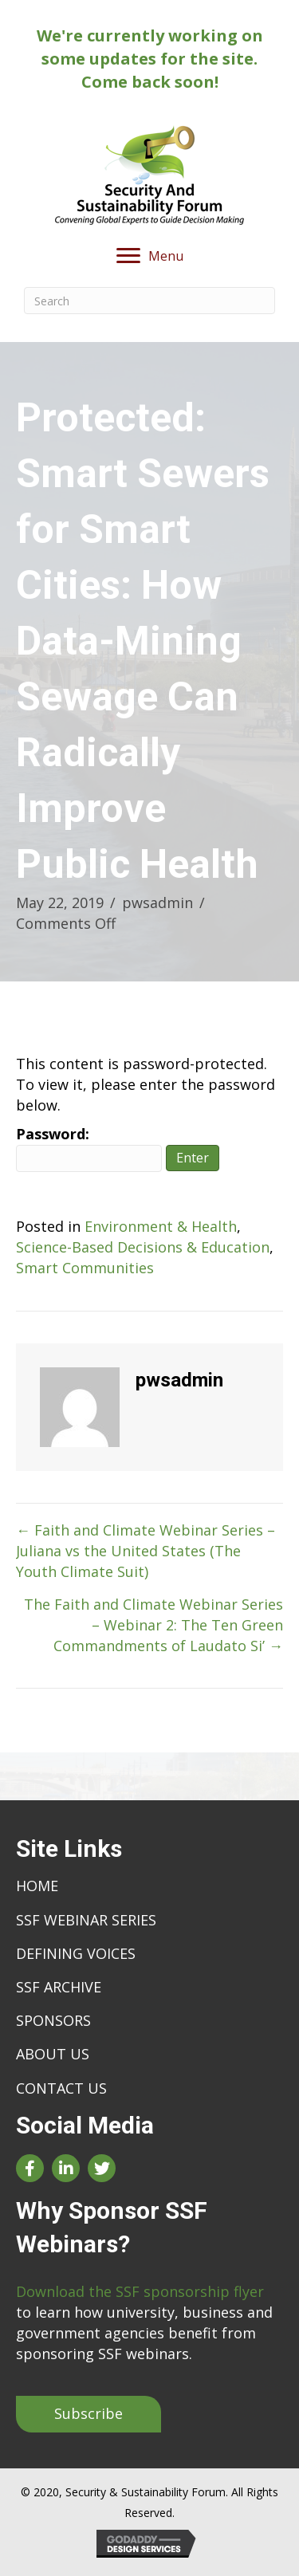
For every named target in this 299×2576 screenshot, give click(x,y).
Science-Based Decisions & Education (142, 1247)
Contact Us (61, 2088)
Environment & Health (161, 1226)
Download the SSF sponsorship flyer (140, 2291)
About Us (52, 2053)
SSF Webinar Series (86, 1919)
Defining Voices (76, 1953)
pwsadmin (157, 902)
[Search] (149, 300)
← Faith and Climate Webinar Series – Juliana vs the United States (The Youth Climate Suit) (145, 1550)
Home (37, 1885)
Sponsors (53, 2020)
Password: (89, 1147)
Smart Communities (85, 1267)
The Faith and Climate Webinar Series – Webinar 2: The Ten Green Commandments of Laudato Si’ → (153, 1625)
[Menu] (150, 255)
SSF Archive (58, 1986)
